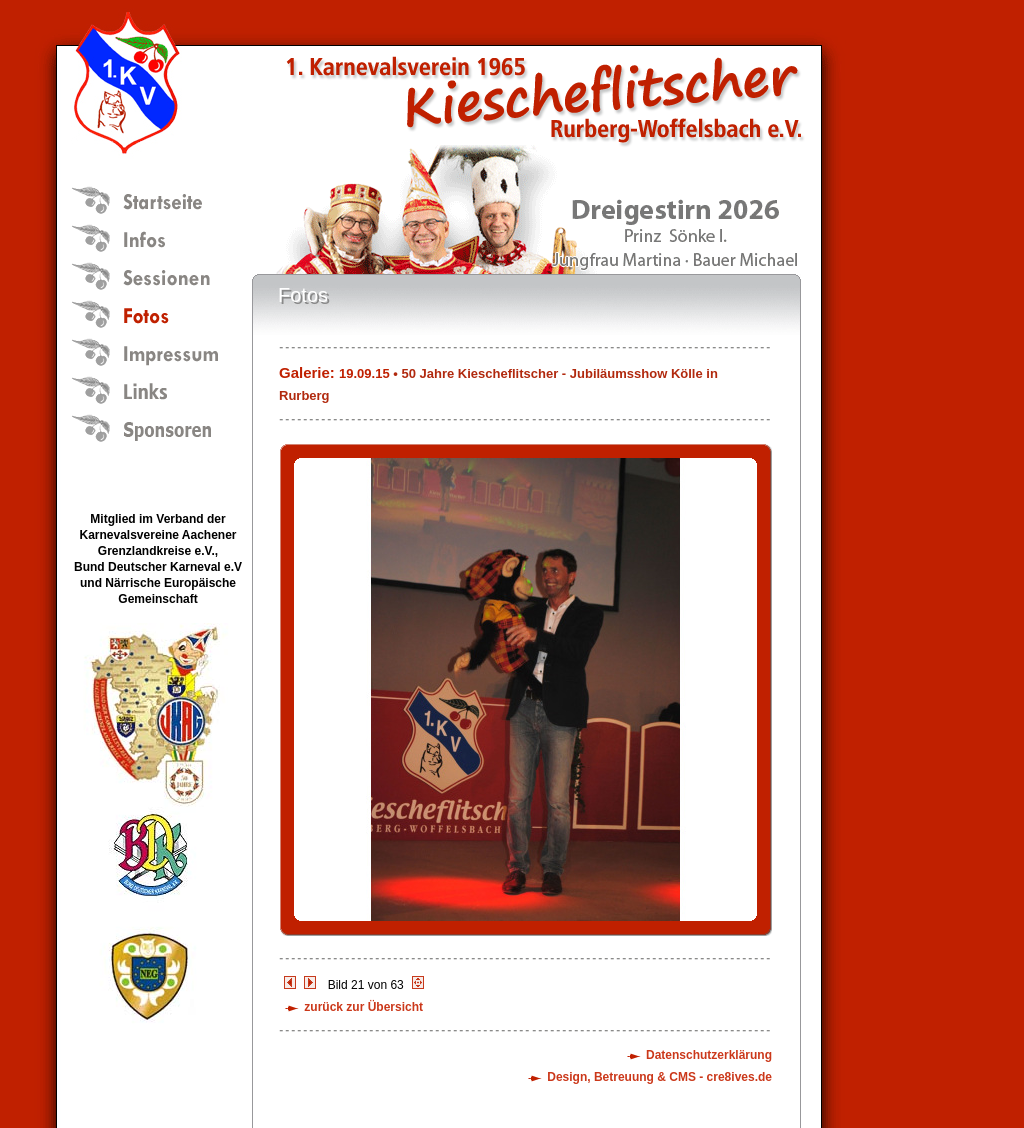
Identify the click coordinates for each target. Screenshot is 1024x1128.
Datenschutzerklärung (709, 1055)
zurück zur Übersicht (363, 1007)
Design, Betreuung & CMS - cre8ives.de (659, 1077)
